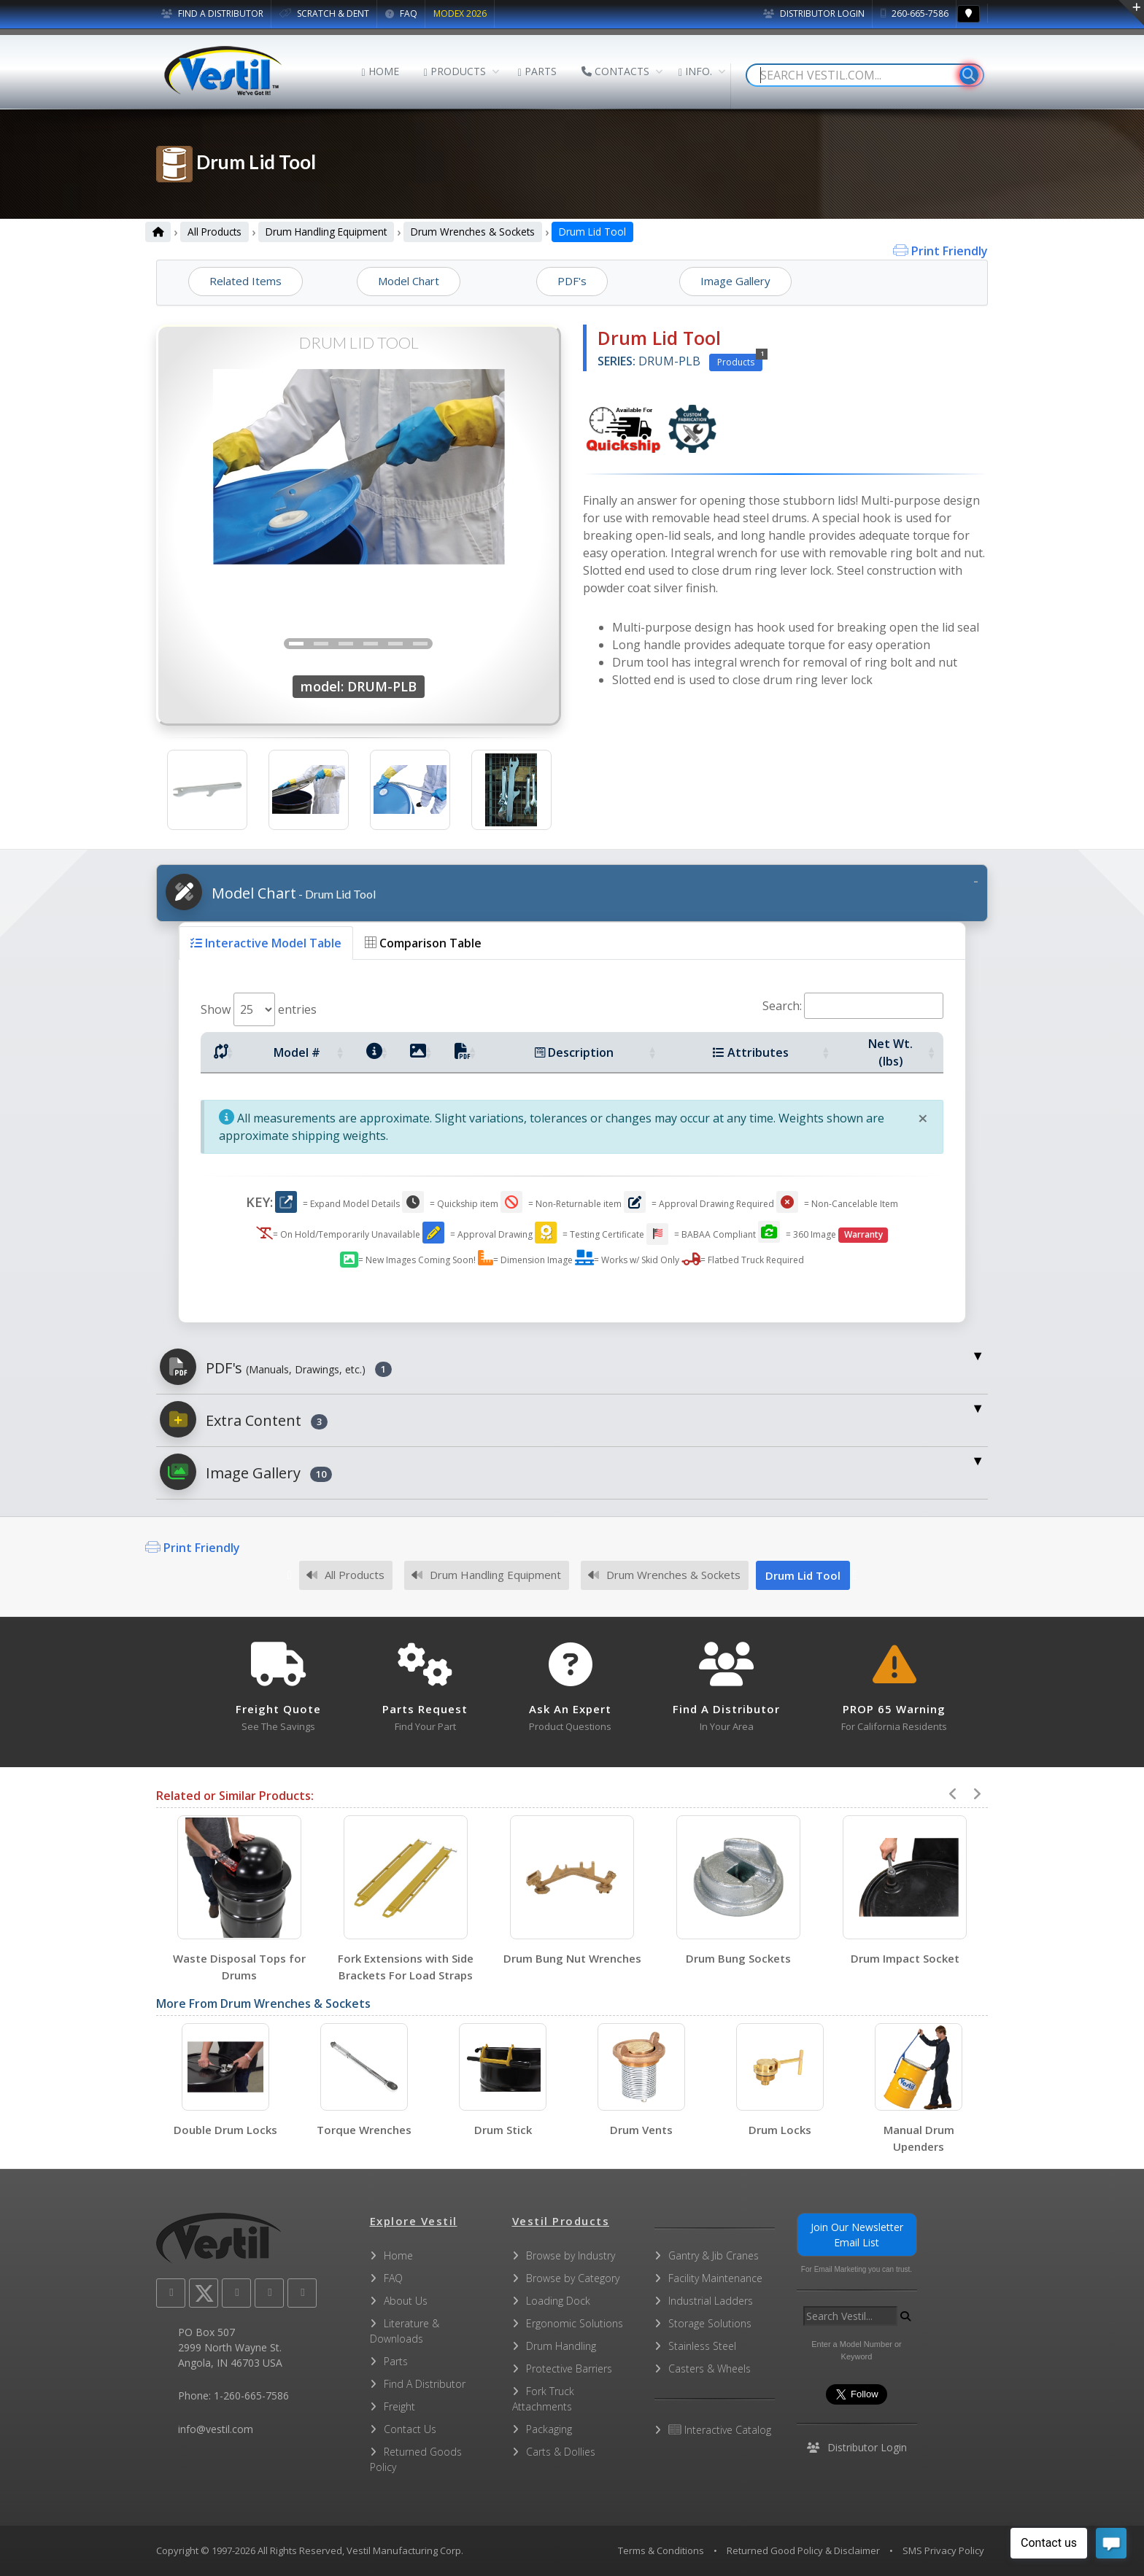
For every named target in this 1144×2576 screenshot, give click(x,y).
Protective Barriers (569, 2368)
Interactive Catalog (719, 2430)
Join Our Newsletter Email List (857, 2234)
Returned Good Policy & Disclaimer (803, 2550)
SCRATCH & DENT (324, 13)
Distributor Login (814, 13)
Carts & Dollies (560, 2452)
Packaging (549, 2429)
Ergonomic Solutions (574, 2323)
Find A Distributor (424, 2384)
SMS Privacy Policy (943, 2550)
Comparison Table (423, 943)
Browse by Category (572, 2278)
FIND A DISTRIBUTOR (212, 13)
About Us (406, 2301)
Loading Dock (558, 2301)
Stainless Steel (702, 2346)
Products (739, 361)
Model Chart (271, 892)
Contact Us (410, 2429)
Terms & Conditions (661, 2550)
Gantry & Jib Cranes (713, 2255)
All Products (214, 231)
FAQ (401, 13)
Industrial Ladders (710, 2301)
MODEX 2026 (460, 13)
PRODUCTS (455, 71)
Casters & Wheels (709, 2368)
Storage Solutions (709, 2323)
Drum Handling (561, 2346)
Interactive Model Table (265, 943)
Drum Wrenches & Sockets (473, 231)
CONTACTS (615, 71)
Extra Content (244, 1419)
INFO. (695, 71)
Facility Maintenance (715, 2278)
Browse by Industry (570, 2255)
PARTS (537, 71)
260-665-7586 (914, 13)
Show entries (259, 1009)
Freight (399, 2406)
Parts (396, 2361)
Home (398, 2255)
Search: (852, 1006)
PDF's (276, 1367)
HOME (380, 71)
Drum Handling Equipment (326, 231)
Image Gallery (246, 1472)
